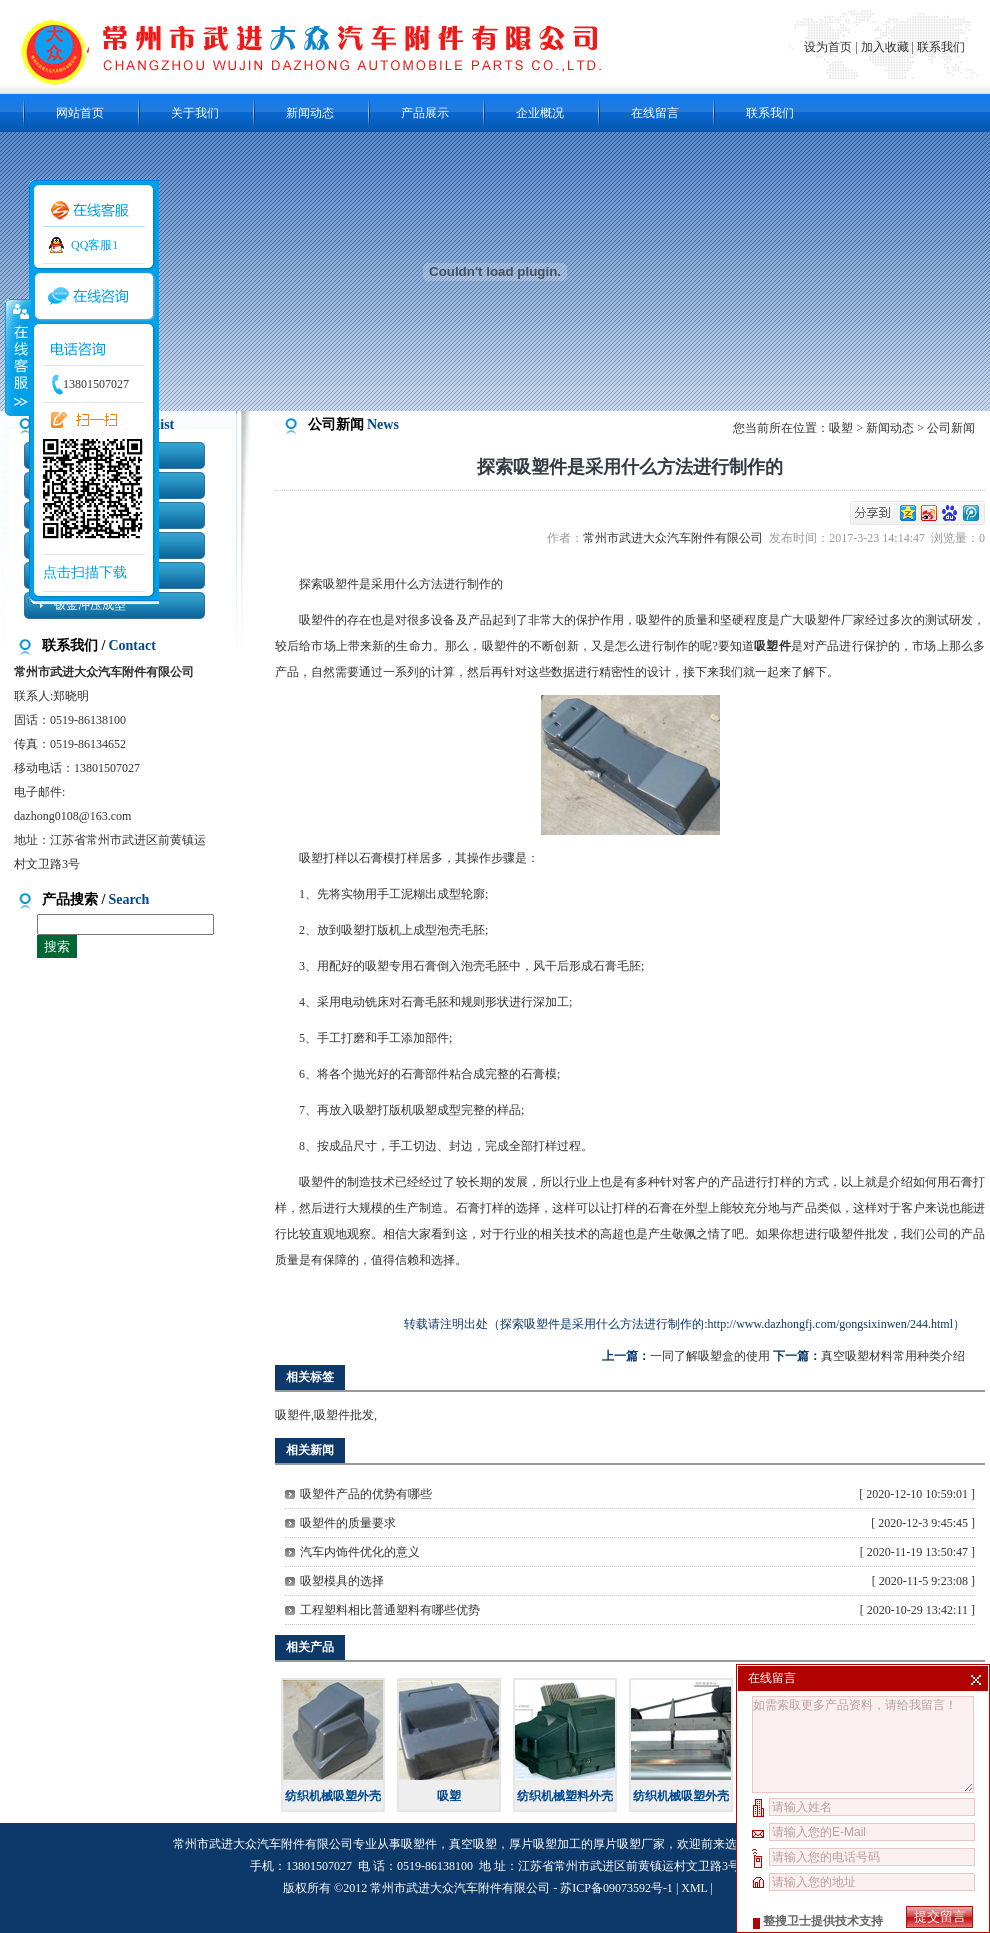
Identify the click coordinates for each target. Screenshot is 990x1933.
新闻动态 (310, 113)
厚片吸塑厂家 (629, 1844)
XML (694, 1888)
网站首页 (80, 113)
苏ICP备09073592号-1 (616, 1888)
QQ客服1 (94, 245)
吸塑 (841, 428)
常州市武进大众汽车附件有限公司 (676, 538)
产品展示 (425, 113)
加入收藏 (885, 47)
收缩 (17, 357)
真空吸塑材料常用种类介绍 (893, 1356)
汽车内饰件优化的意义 (360, 1552)
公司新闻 (951, 428)
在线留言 (655, 113)
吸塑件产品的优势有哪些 (366, 1494)
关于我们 (195, 113)
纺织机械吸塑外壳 (333, 1796)
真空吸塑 (473, 1844)
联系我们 (941, 47)
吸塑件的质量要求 (348, 1523)
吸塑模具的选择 (342, 1581)
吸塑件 (293, 1415)
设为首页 (829, 47)
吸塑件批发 (859, 1234)
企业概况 (540, 113)
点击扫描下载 (85, 572)
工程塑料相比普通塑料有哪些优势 (390, 1610)
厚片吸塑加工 (545, 1844)
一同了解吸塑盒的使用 (710, 1356)
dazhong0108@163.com (72, 816)
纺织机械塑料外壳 (565, 1796)
